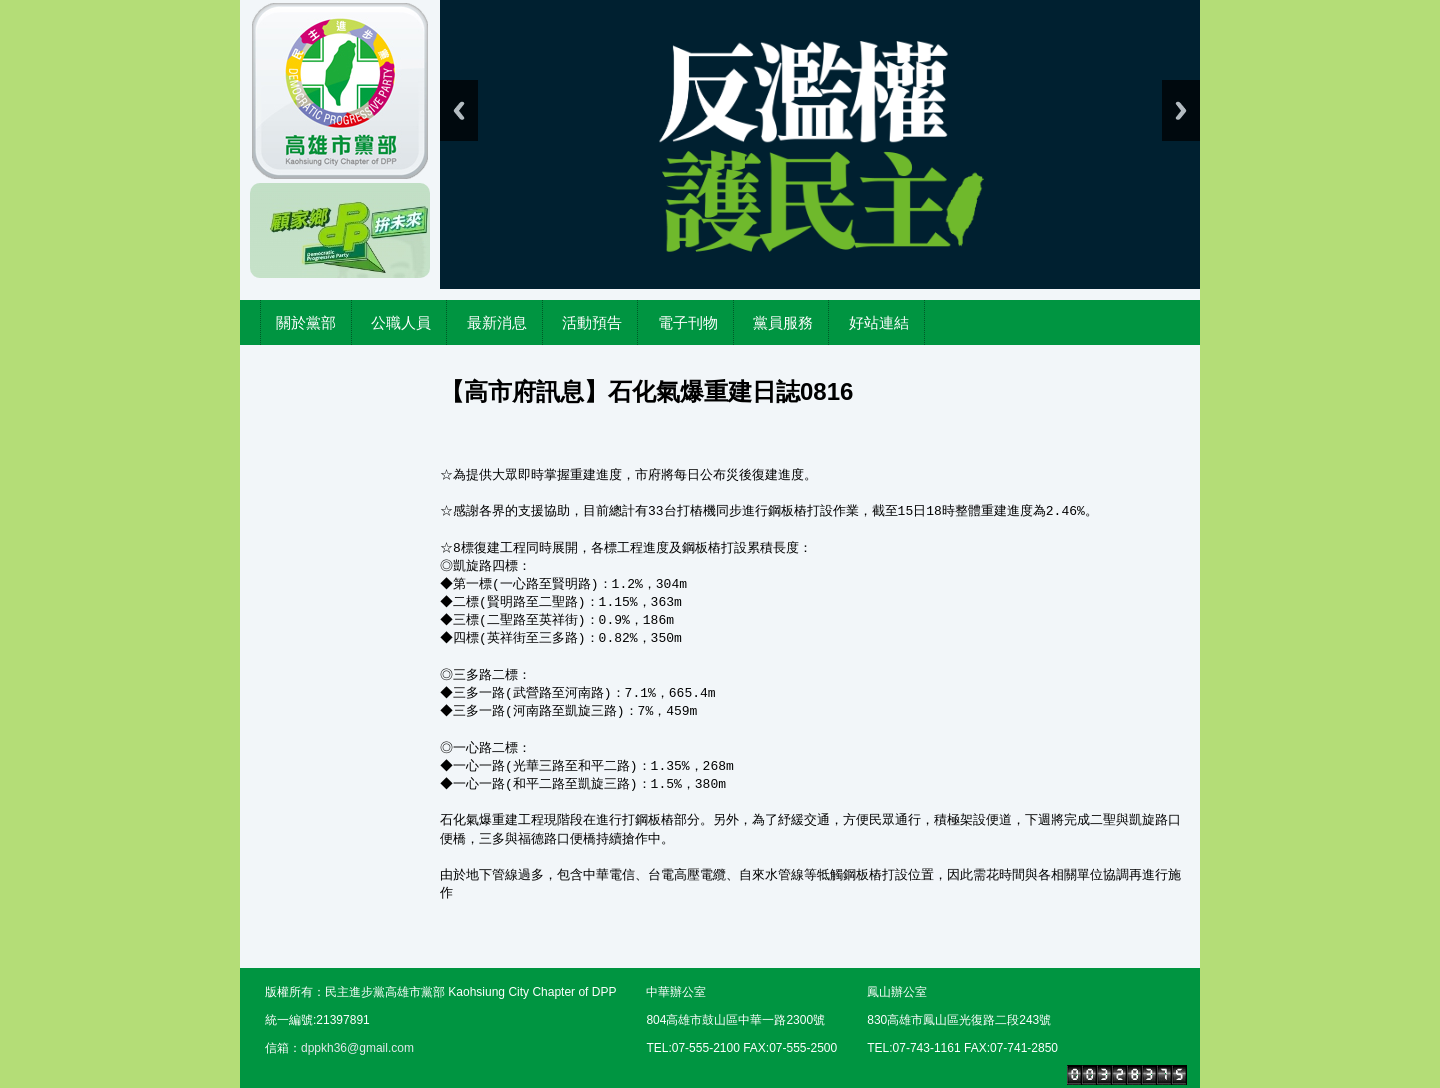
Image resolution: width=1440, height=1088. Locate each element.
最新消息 (497, 322)
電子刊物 (688, 322)
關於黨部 (306, 322)
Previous (459, 110)
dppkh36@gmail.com (357, 1048)
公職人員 (401, 322)
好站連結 (879, 322)
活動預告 (592, 322)
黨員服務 (783, 322)
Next (1181, 110)
